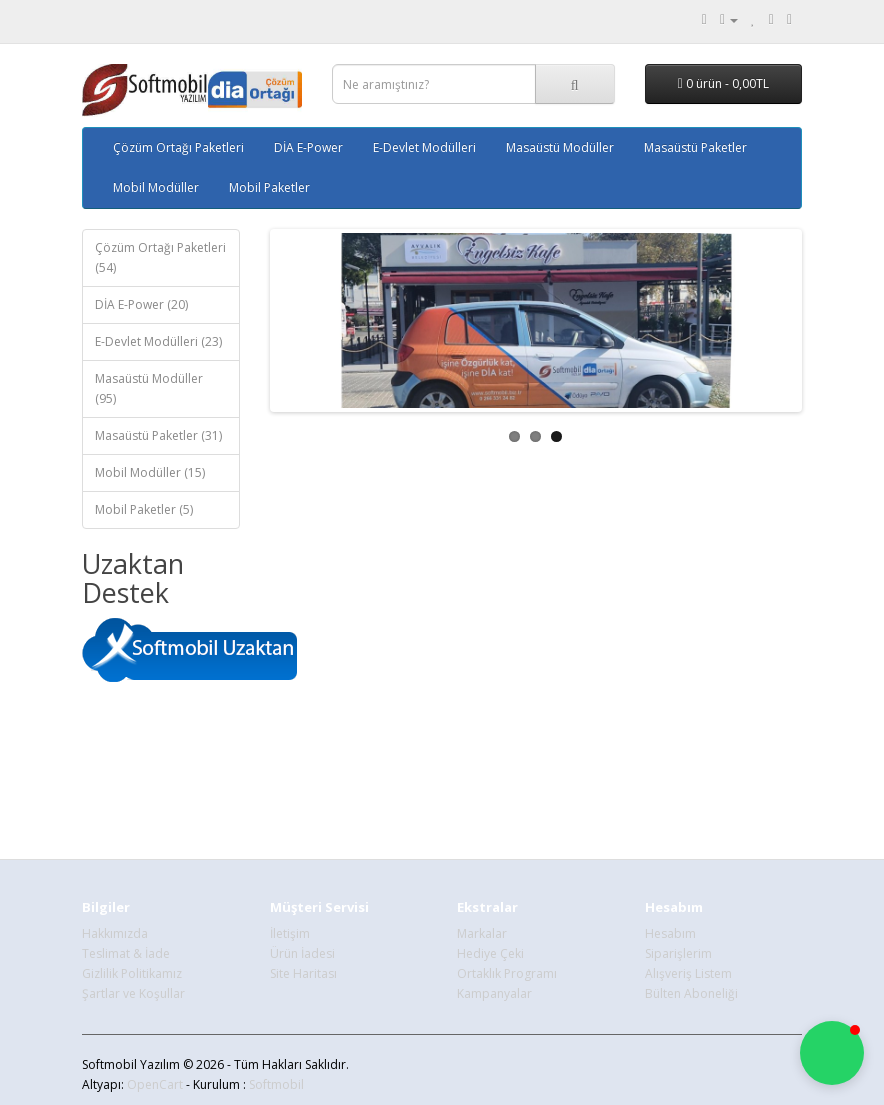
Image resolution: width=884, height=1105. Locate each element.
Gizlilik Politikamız (132, 973)
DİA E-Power (308, 147)
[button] (832, 1053)
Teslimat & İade (126, 953)
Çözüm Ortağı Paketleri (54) (160, 257)
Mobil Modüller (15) (150, 472)
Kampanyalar (494, 993)
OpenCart (155, 1084)
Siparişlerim (678, 953)
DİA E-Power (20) (141, 304)
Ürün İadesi (302, 953)
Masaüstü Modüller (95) (149, 388)
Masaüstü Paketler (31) (158, 435)
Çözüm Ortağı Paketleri (178, 147)
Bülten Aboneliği (691, 993)
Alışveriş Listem (688, 973)
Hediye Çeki (490, 953)
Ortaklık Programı (507, 973)
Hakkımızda (115, 933)
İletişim (290, 933)
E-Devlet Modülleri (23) (158, 341)
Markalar (482, 933)
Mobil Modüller (156, 187)
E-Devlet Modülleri (424, 147)
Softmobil (276, 1084)
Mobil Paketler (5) (144, 509)
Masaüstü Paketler (695, 147)
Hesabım (670, 933)
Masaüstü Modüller (560, 147)
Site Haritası (303, 973)
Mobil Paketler (269, 187)
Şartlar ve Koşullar (133, 993)
